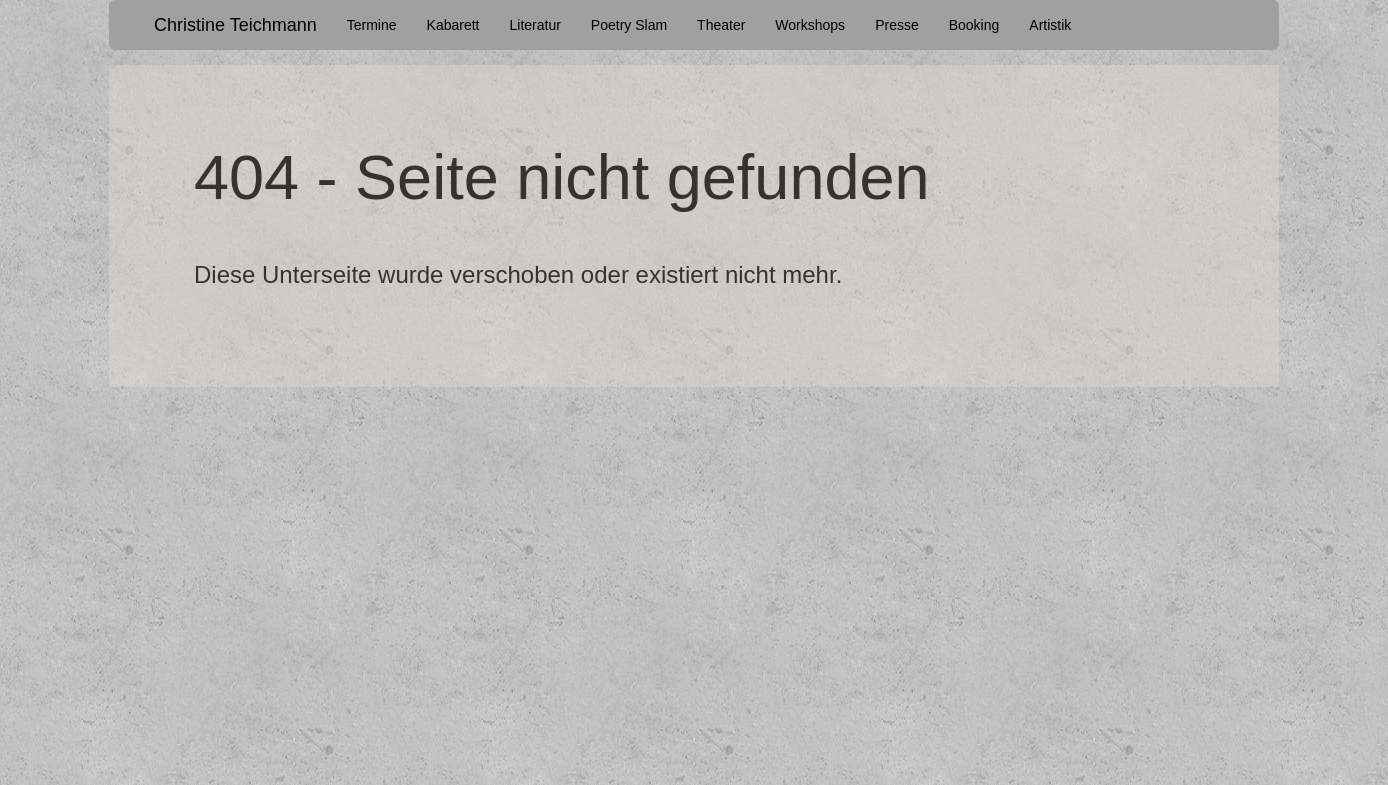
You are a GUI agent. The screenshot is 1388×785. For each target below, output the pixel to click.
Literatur (534, 25)
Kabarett (453, 25)
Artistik (1050, 25)
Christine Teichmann (235, 25)
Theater (721, 25)
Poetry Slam (629, 25)
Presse (897, 25)
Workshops (810, 25)
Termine (372, 25)
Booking (974, 25)
